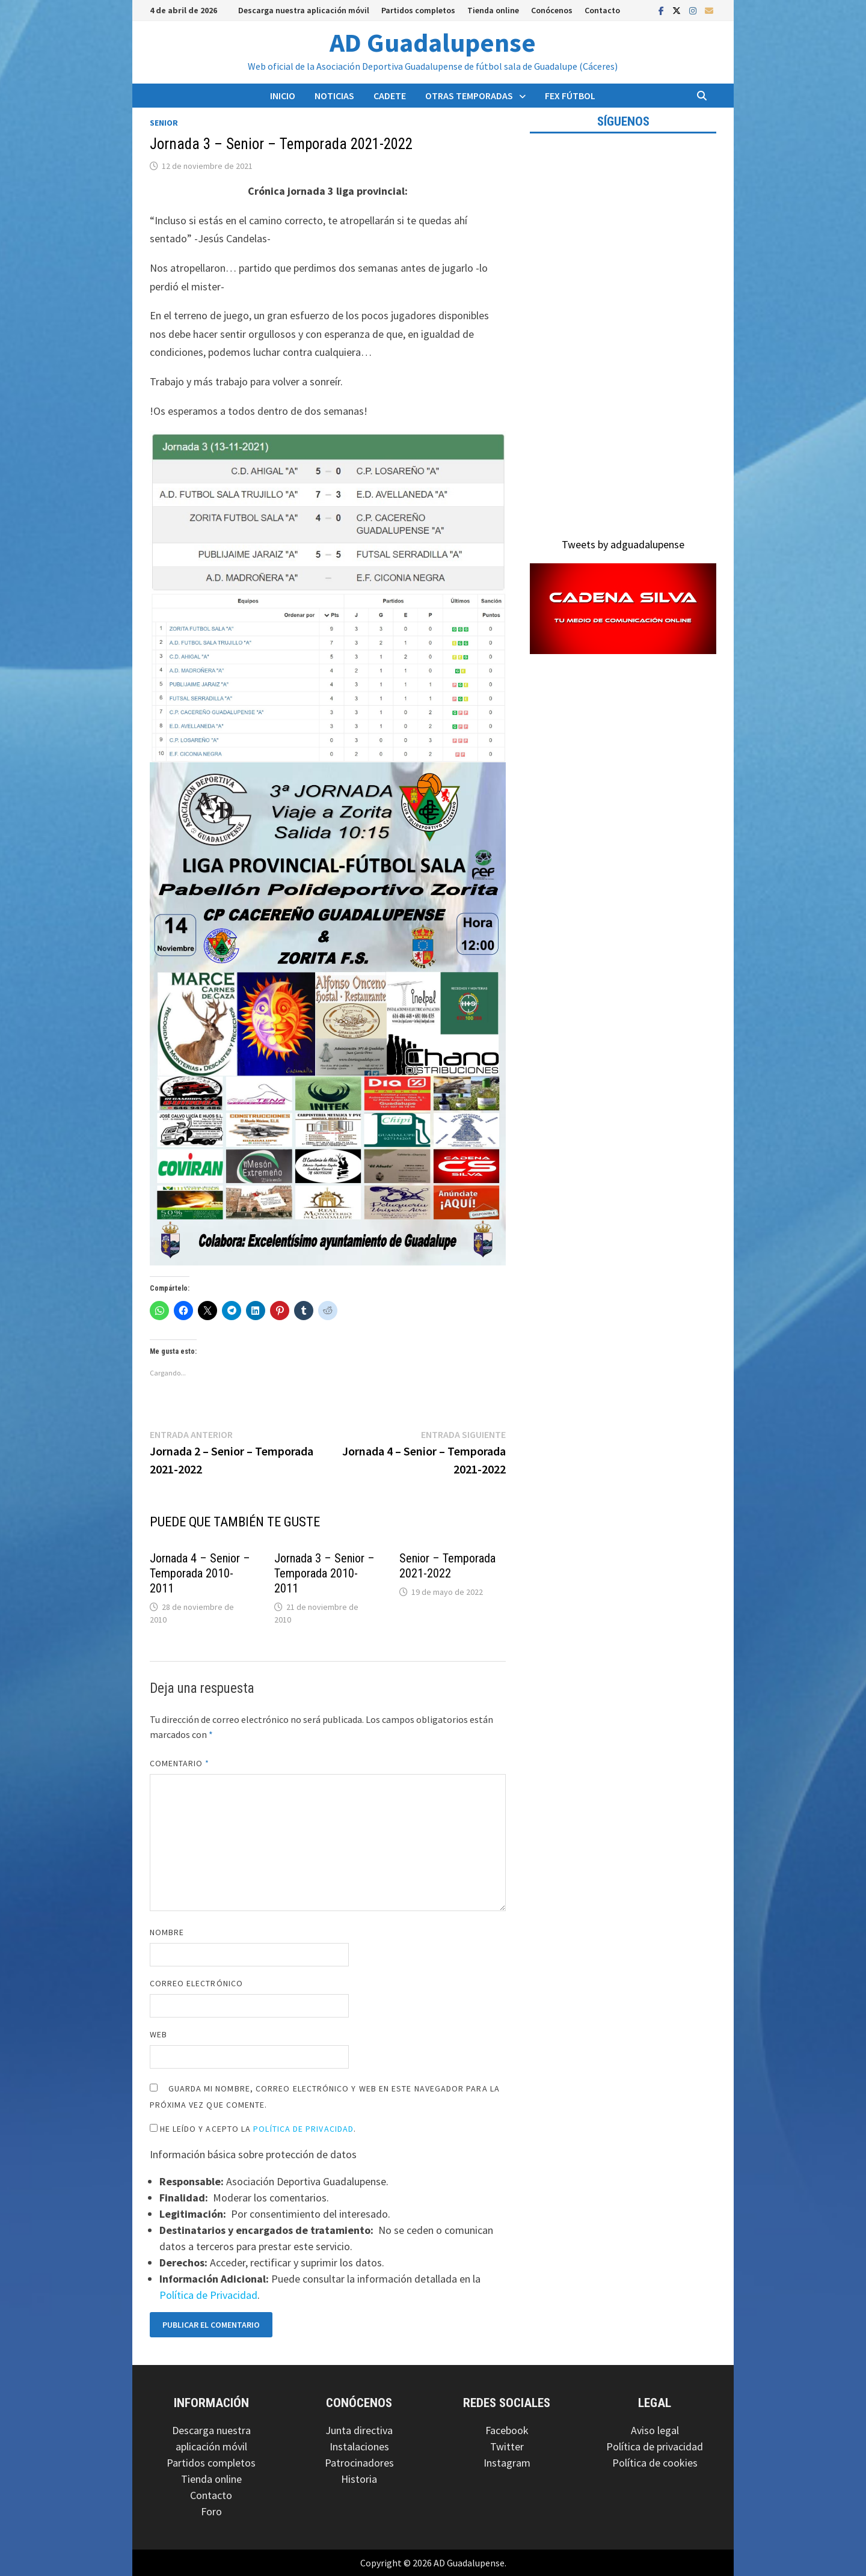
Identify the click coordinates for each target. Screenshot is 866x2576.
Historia (359, 2479)
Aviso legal (655, 2430)
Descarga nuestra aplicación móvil (303, 10)
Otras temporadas (469, 96)
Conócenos (552, 10)
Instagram (507, 2463)
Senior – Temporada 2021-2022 (447, 1565)
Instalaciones (359, 2446)
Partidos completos (418, 10)
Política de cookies (655, 2463)
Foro (211, 2511)
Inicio (282, 96)
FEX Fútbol (570, 96)
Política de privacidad (654, 2446)
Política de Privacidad (303, 2128)
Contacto (602, 10)
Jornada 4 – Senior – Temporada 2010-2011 (200, 1573)
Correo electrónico (196, 1983)
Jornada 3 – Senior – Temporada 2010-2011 (324, 1573)
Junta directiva (359, 2430)
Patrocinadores (359, 2463)
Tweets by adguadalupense (623, 544)
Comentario (180, 1763)
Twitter (507, 2446)
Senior (164, 122)
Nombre (167, 1932)
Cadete (389, 96)
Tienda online (493, 10)
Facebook (507, 2430)
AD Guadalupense (433, 42)
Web (158, 2034)
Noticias (334, 96)
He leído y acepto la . (253, 2128)
